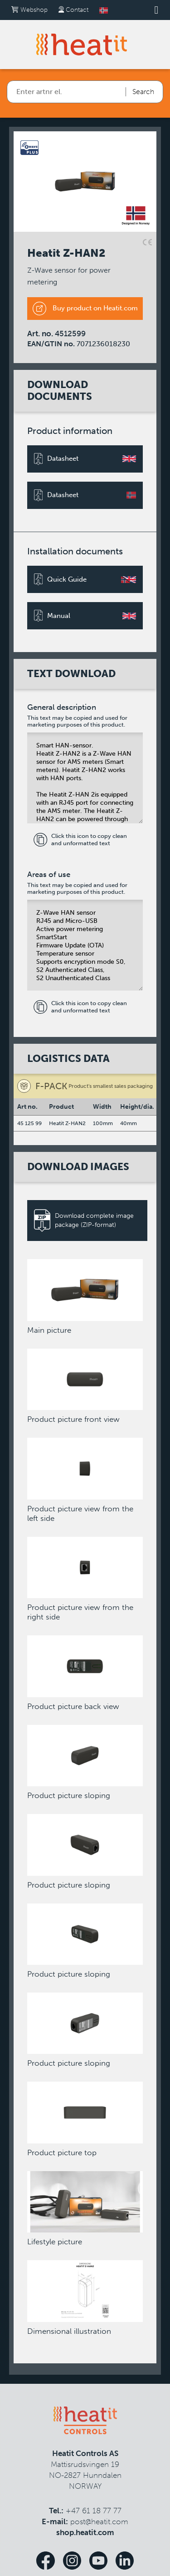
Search (143, 91)
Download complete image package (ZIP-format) (84, 1220)
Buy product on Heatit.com (85, 308)
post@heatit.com (99, 2521)
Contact (73, 10)
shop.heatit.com (85, 2532)
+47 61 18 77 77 (93, 2510)
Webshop (29, 10)
